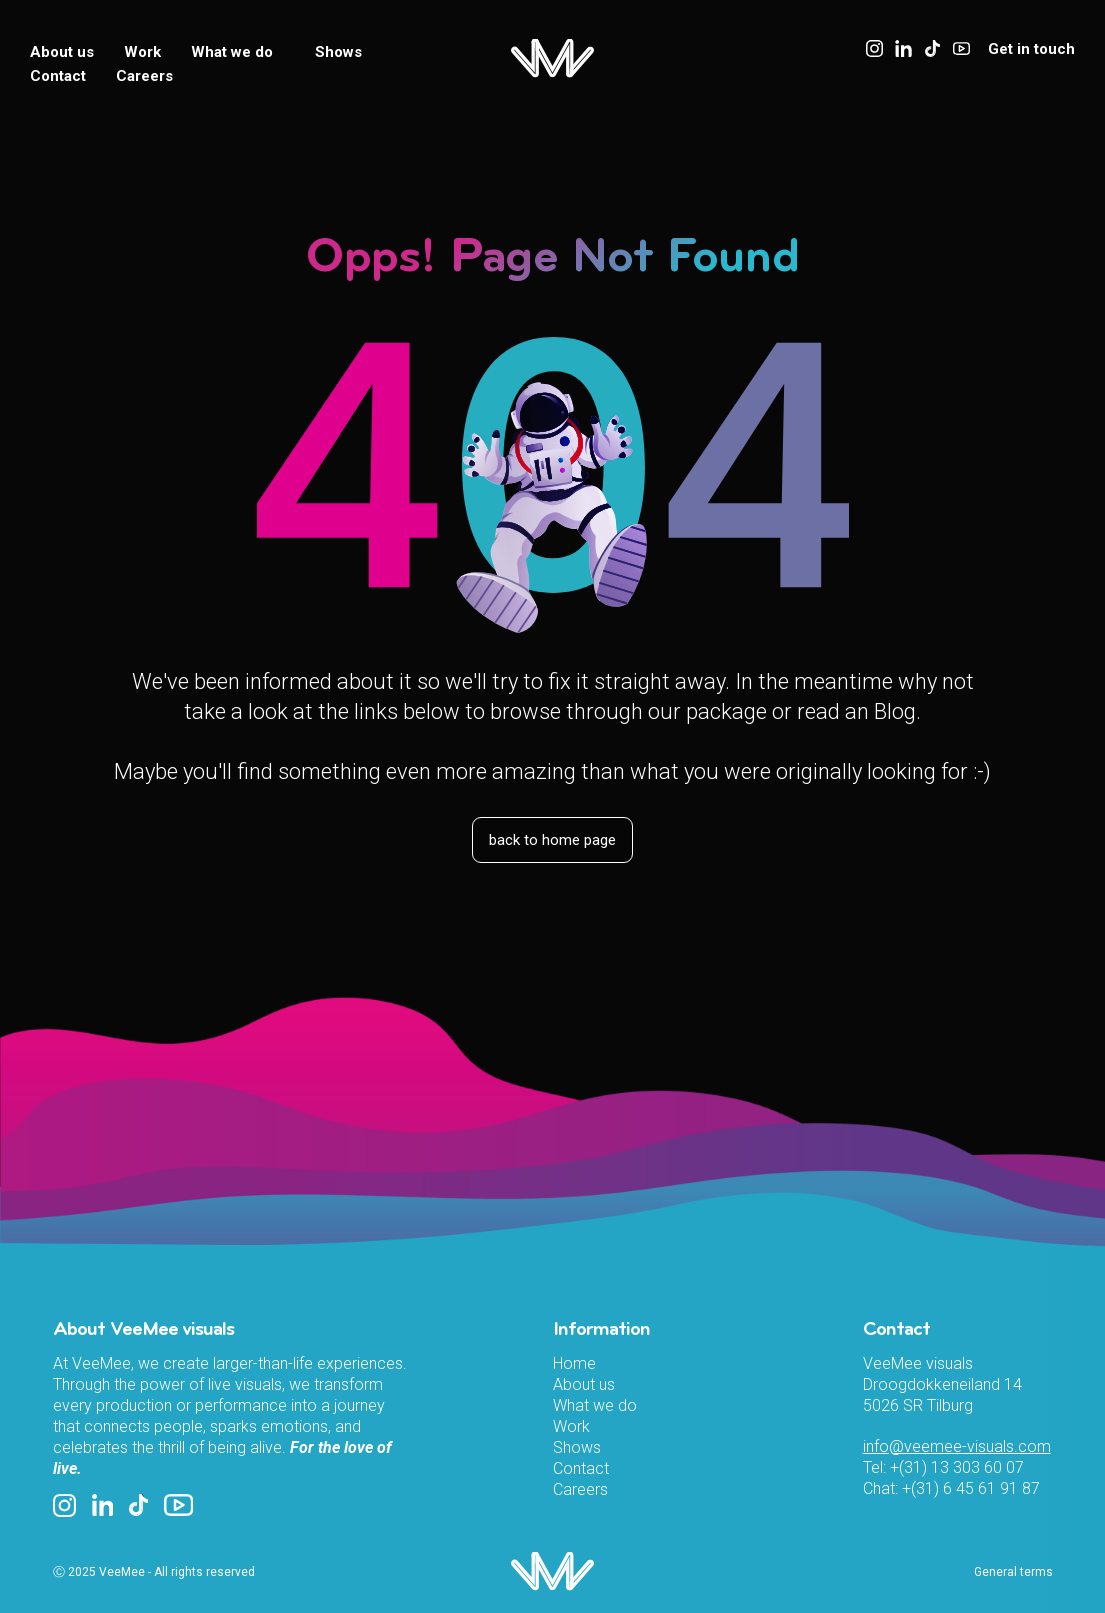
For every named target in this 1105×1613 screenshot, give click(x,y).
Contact (58, 76)
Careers (144, 76)
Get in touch (1031, 49)
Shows (338, 52)
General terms (1013, 1572)
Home (574, 1363)
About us (62, 52)
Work (142, 52)
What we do (238, 52)
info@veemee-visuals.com (957, 1446)
